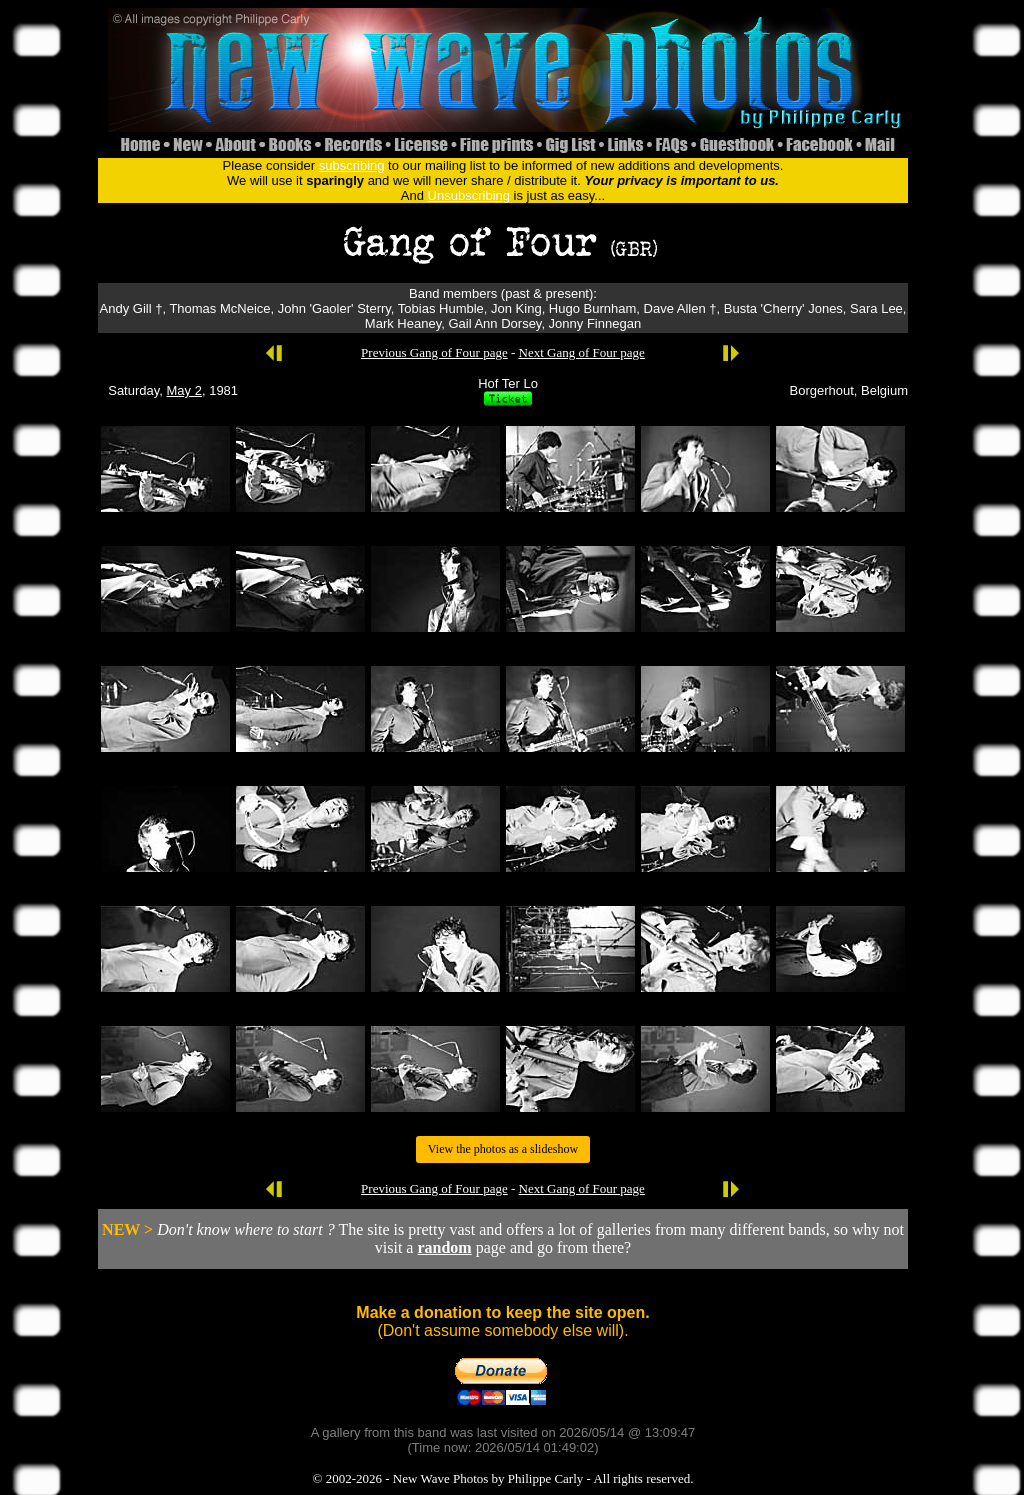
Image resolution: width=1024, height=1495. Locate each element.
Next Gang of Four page (582, 352)
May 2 (184, 390)
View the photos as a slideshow (503, 1149)
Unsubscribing (469, 195)
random (444, 1247)
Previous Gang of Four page (434, 352)
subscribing (352, 165)
